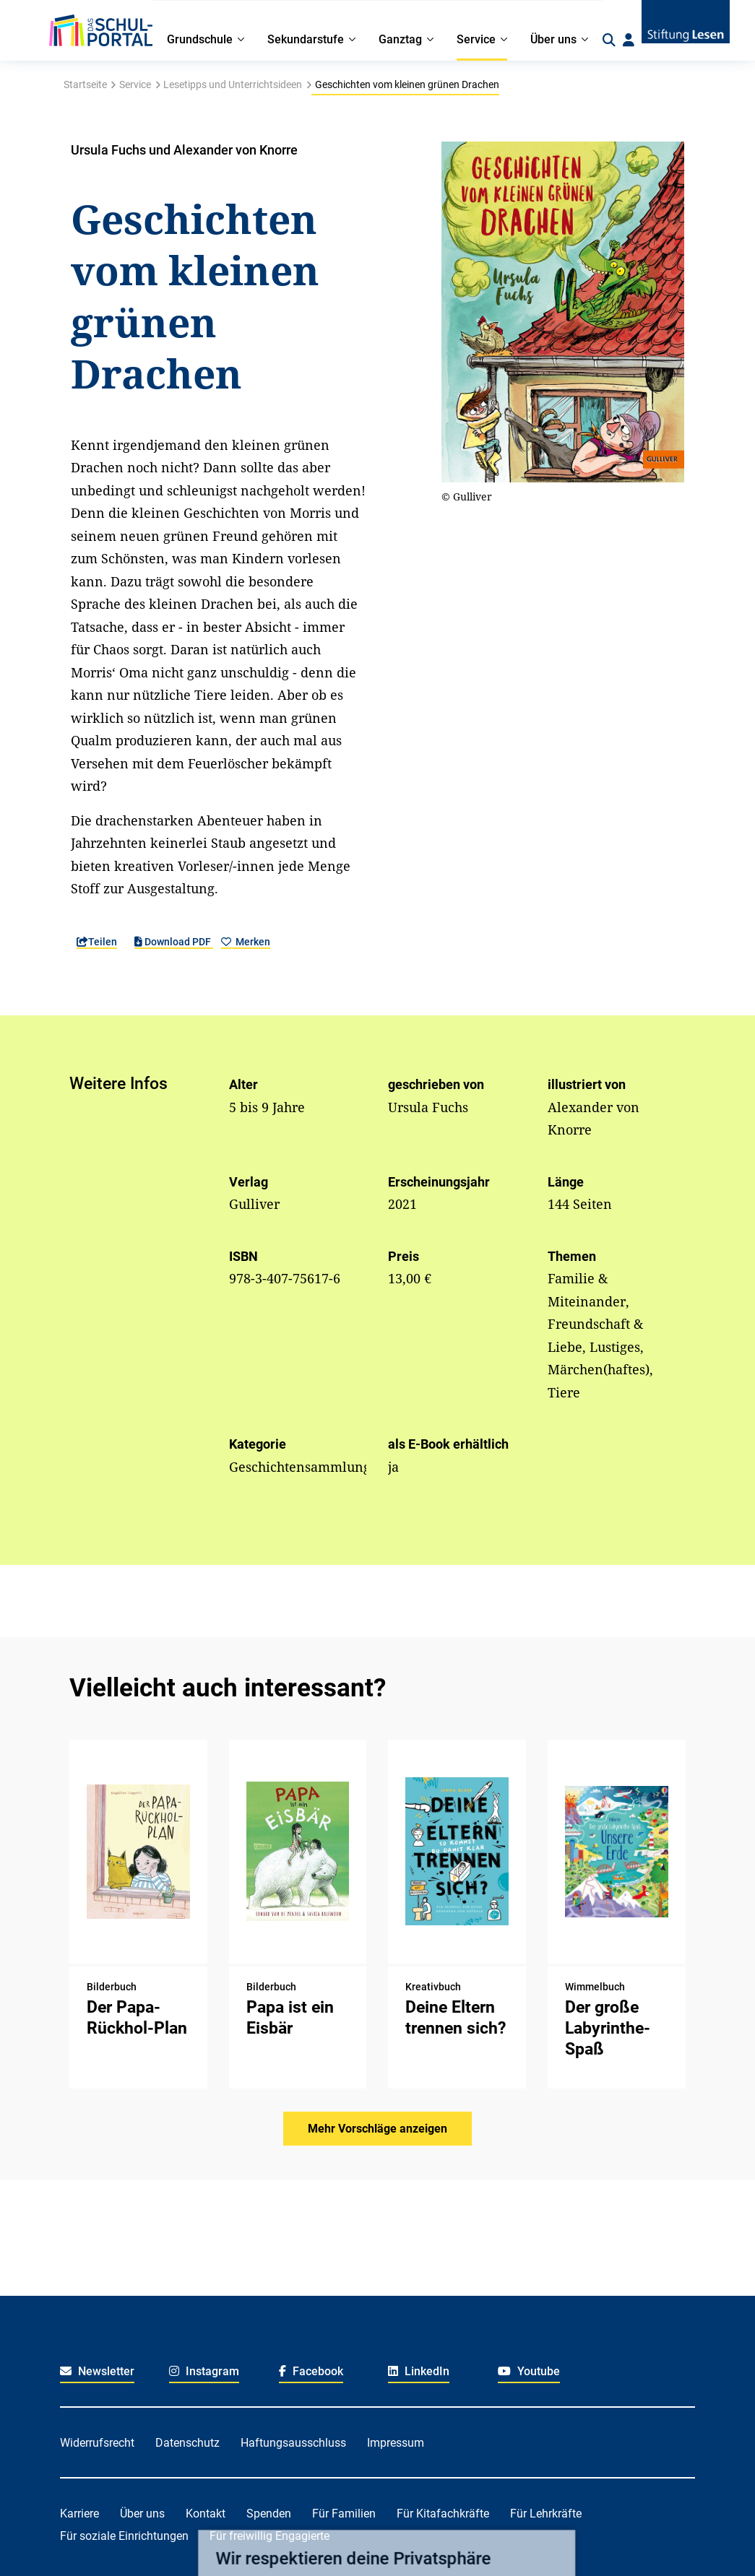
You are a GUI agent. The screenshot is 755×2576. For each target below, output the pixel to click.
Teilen (97, 941)
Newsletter (97, 2371)
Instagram (204, 2371)
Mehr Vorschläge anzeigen (377, 2128)
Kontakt (205, 2513)
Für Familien (344, 2513)
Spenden (268, 2513)
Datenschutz (187, 2443)
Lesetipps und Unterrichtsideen (232, 84)
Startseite (85, 84)
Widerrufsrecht (97, 2443)
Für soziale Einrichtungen (124, 2536)
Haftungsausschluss (293, 2443)
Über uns (142, 2513)
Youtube (529, 2371)
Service (135, 84)
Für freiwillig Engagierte (269, 2536)
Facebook (311, 2371)
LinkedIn (418, 2371)
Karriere (79, 2513)
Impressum (395, 2443)
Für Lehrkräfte (546, 2513)
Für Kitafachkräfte (443, 2513)
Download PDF (173, 941)
